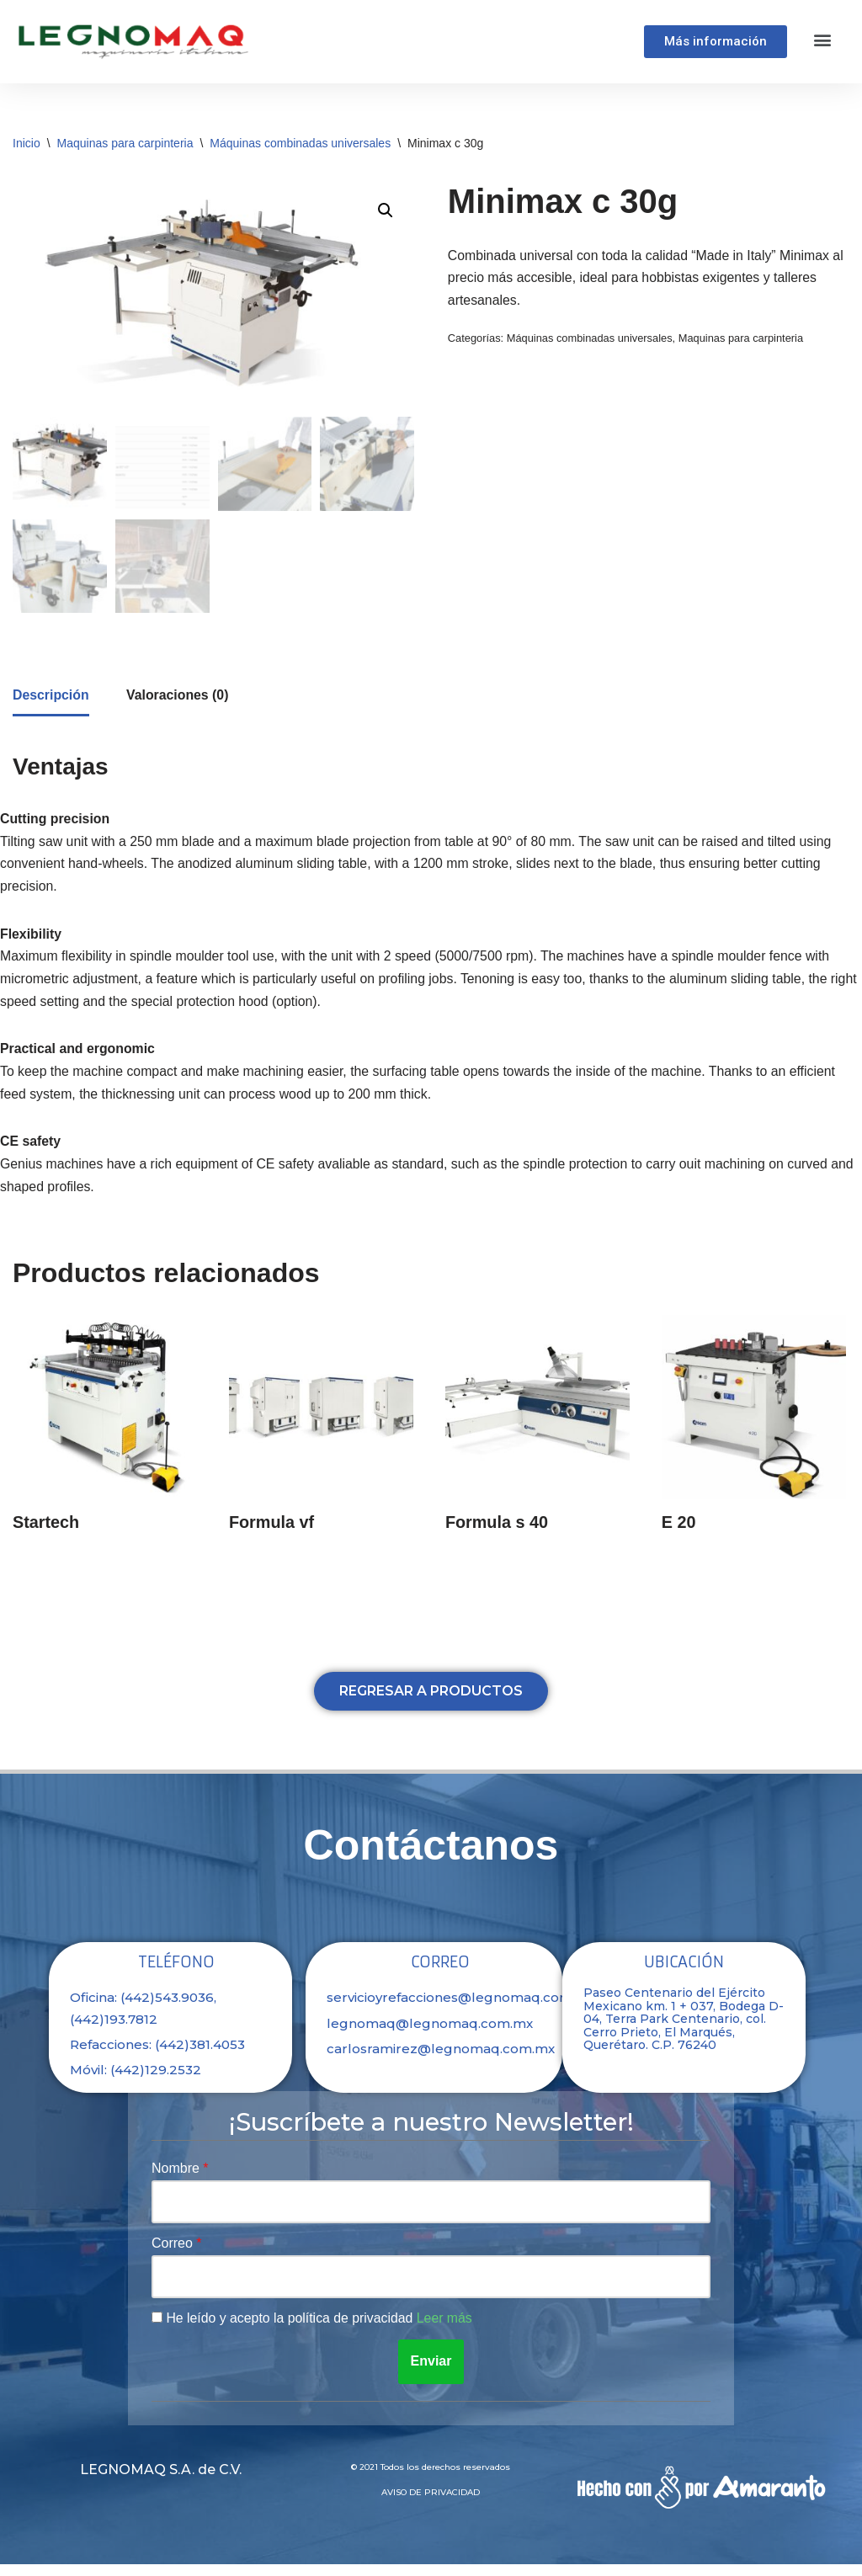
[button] (823, 39)
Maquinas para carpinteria (125, 143)
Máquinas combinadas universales (300, 143)
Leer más (447, 2330)
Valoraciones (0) (179, 698)
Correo (174, 2255)
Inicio (26, 143)
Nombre (177, 2179)
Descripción (51, 698)
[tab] (51, 699)
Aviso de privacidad (430, 2504)
